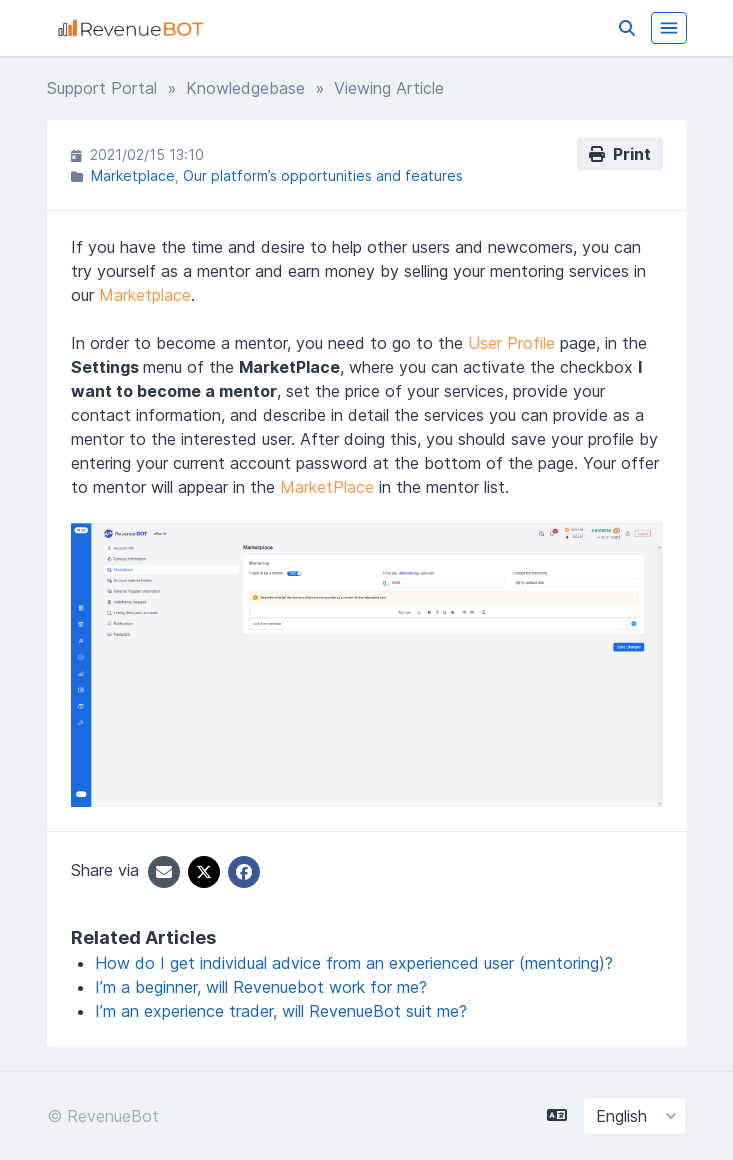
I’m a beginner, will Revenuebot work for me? (261, 987)
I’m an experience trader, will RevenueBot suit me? (281, 1011)
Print (620, 154)
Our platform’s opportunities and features (323, 175)
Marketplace (133, 175)
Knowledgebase (245, 88)
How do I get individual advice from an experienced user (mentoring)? (354, 963)
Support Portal (102, 88)
